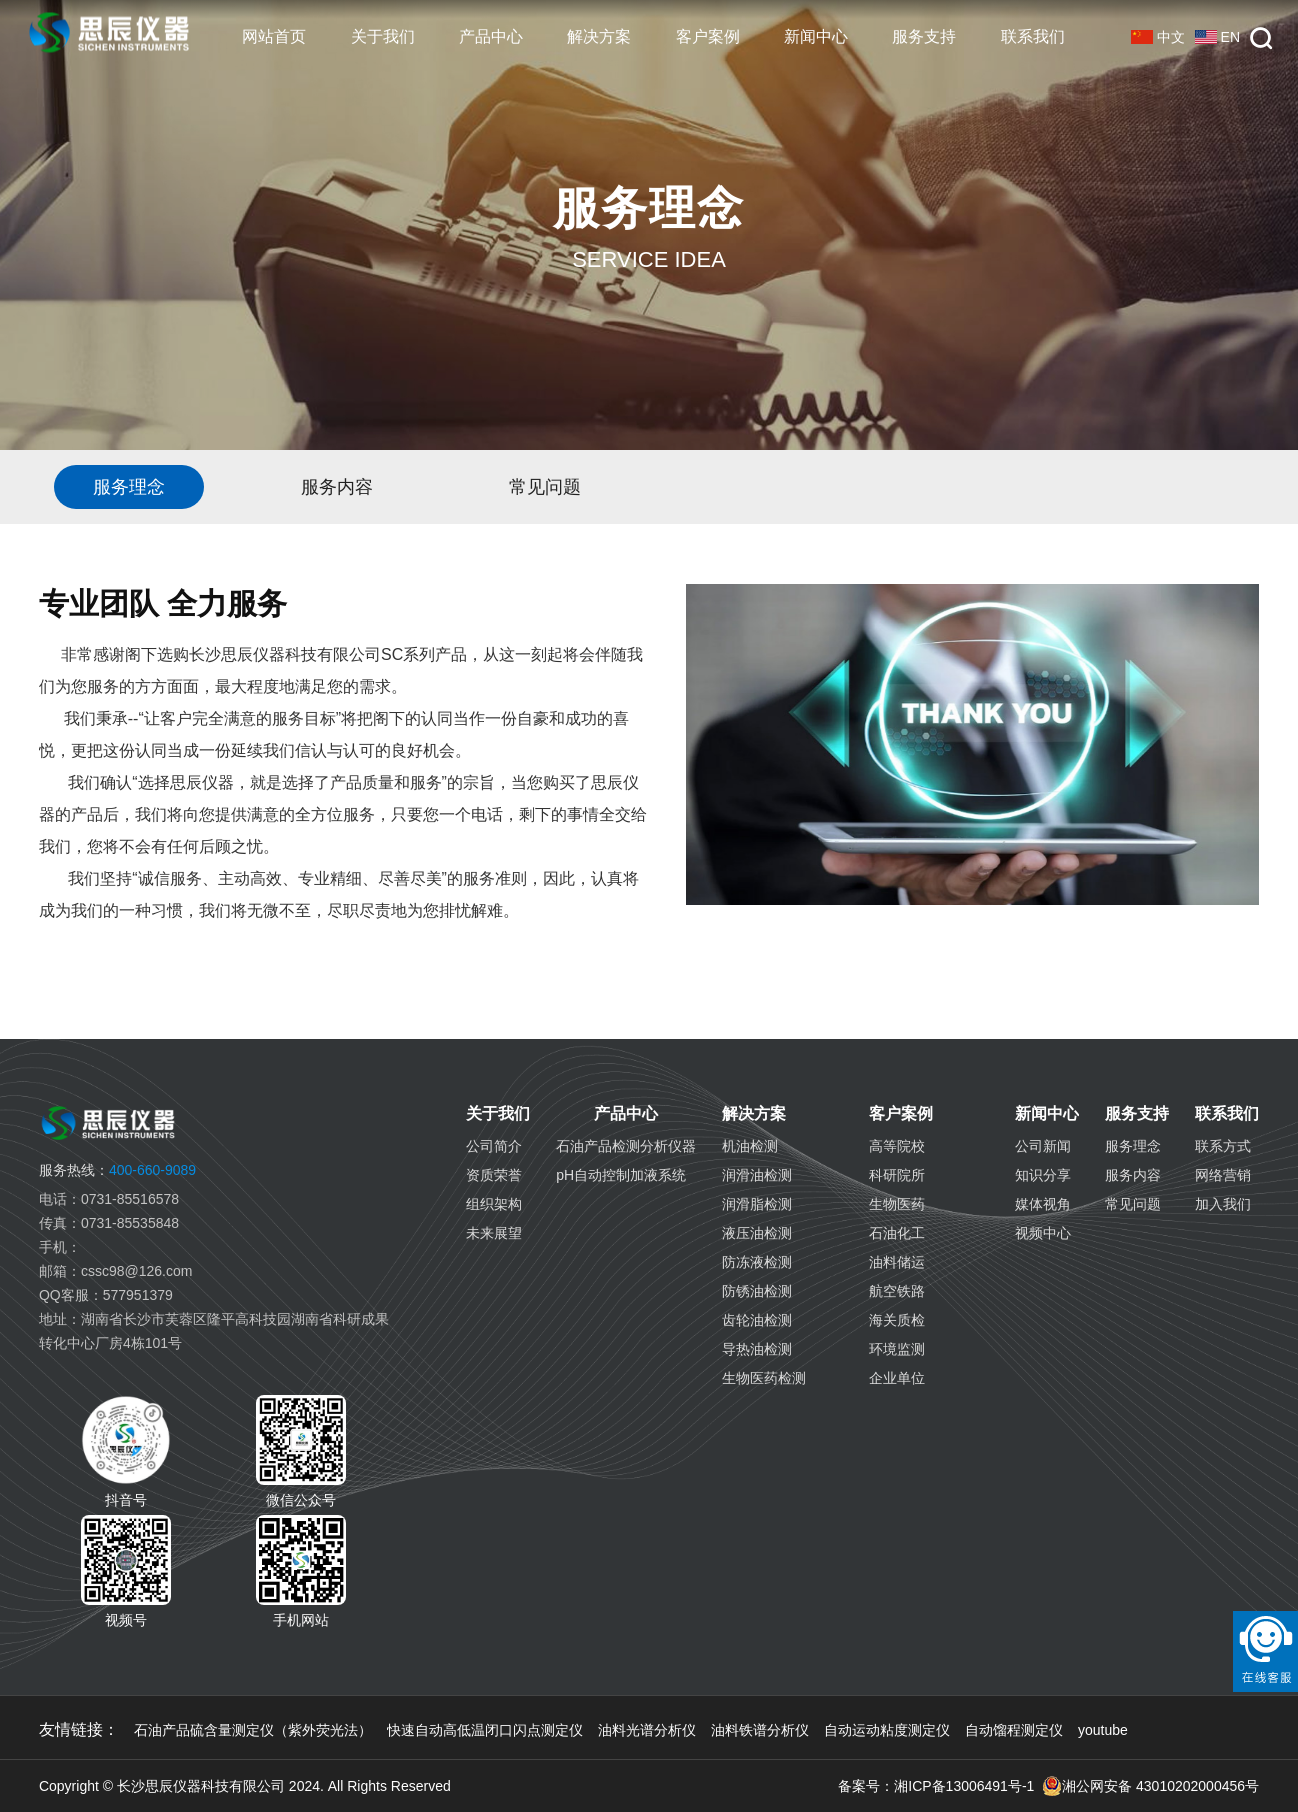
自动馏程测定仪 (1014, 1730)
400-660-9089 (117, 1170)
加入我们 (1223, 1204)
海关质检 (897, 1320)
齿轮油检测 (757, 1320)
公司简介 (494, 1146)
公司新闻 (1043, 1146)
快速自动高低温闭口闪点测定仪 (485, 1730)
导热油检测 (757, 1349)
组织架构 (494, 1204)
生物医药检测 (764, 1378)
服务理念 (1133, 1146)
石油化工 (897, 1233)
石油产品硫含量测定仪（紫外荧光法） (253, 1730)
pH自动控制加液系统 (621, 1175)
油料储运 (897, 1262)
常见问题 (1133, 1204)
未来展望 (494, 1233)
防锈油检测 (757, 1291)
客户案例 (708, 36)
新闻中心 (816, 36)
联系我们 (1033, 36)
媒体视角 (1043, 1204)
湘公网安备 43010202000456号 (1150, 1786)
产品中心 (491, 36)
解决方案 (599, 36)
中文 (1158, 37)
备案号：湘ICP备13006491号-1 (936, 1786)
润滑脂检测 (757, 1204)
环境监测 (897, 1349)
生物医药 (897, 1204)
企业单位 (897, 1378)
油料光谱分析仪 (647, 1730)
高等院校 (897, 1146)
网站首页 (274, 36)
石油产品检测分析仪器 (626, 1146)
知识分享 (1043, 1175)
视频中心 (1043, 1233)
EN (1217, 37)
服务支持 (924, 36)
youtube (1103, 1730)
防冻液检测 (757, 1262)
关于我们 (383, 36)
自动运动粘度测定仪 (887, 1730)
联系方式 (1223, 1146)
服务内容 (1133, 1175)
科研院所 (897, 1175)
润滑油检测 (757, 1175)
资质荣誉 (494, 1175)
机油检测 (750, 1146)
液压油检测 (757, 1233)
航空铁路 (897, 1291)
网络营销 (1223, 1175)
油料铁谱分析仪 (760, 1730)
